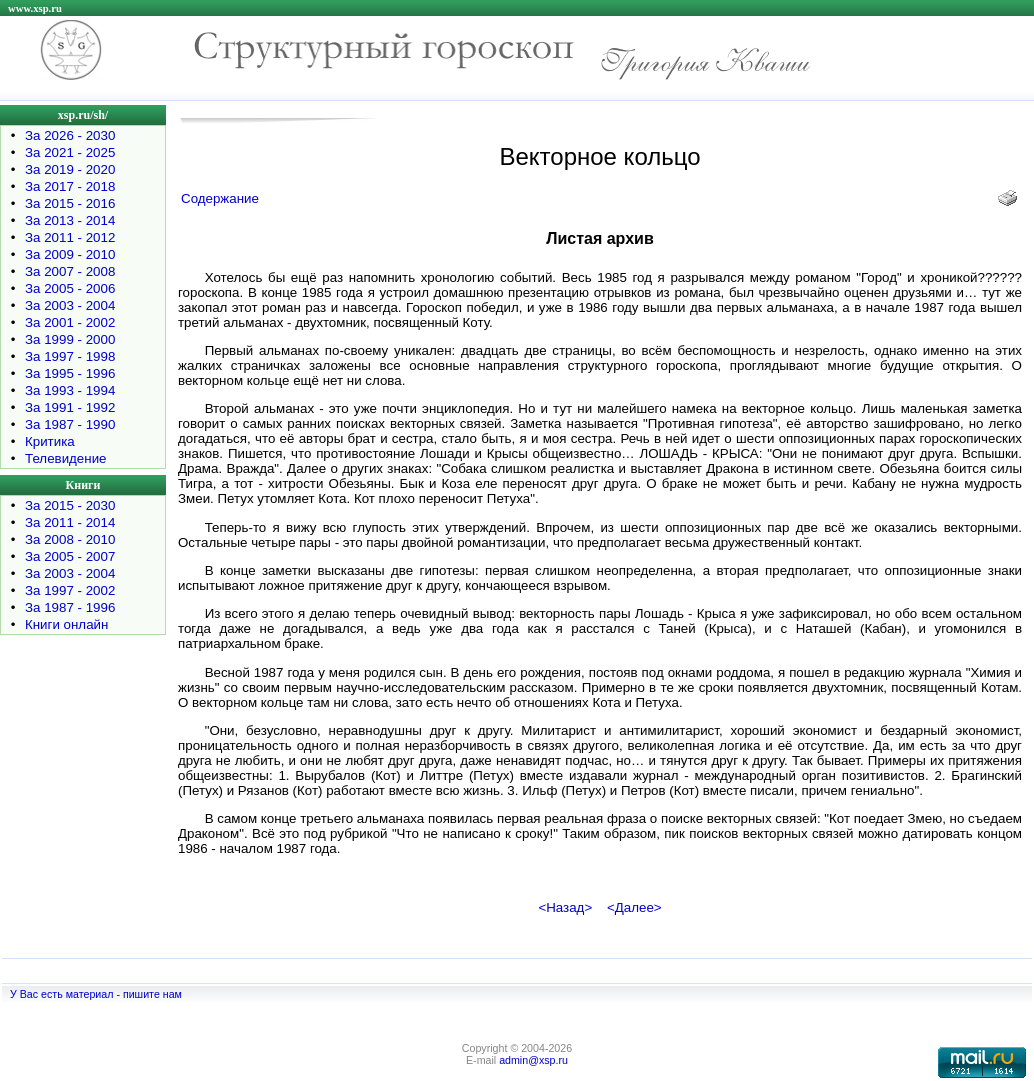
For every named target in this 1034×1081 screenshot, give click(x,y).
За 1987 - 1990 (70, 424)
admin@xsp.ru (533, 1060)
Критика (50, 441)
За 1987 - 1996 (70, 607)
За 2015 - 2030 (70, 505)
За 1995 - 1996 (70, 373)
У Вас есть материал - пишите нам (96, 994)
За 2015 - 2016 (70, 203)
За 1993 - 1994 (70, 390)
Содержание (220, 198)
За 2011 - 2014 (70, 522)
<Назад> (565, 907)
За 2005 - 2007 (70, 556)
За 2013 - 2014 (70, 220)
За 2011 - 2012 (70, 237)
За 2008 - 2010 (70, 539)
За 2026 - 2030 (70, 135)
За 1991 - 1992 (70, 407)
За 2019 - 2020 (70, 169)
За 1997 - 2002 (70, 590)
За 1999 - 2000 (70, 339)
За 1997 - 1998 (70, 356)
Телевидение (66, 458)
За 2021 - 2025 (70, 152)
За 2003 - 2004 (70, 305)
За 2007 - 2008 (70, 271)
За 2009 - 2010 (70, 254)
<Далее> (634, 907)
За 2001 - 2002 (70, 322)
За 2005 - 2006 (70, 288)
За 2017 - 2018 (70, 186)
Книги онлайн (66, 624)
